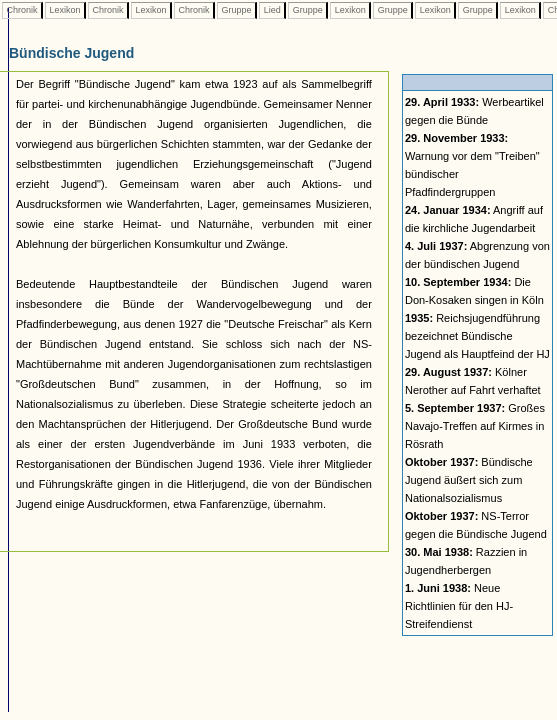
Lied (272, 10)
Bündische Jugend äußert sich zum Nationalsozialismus (469, 480)
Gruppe (236, 10)
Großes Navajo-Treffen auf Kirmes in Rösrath (475, 426)
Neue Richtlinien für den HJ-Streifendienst (459, 606)
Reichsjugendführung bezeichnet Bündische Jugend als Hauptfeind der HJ (477, 336)
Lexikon (65, 10)
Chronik (22, 10)
